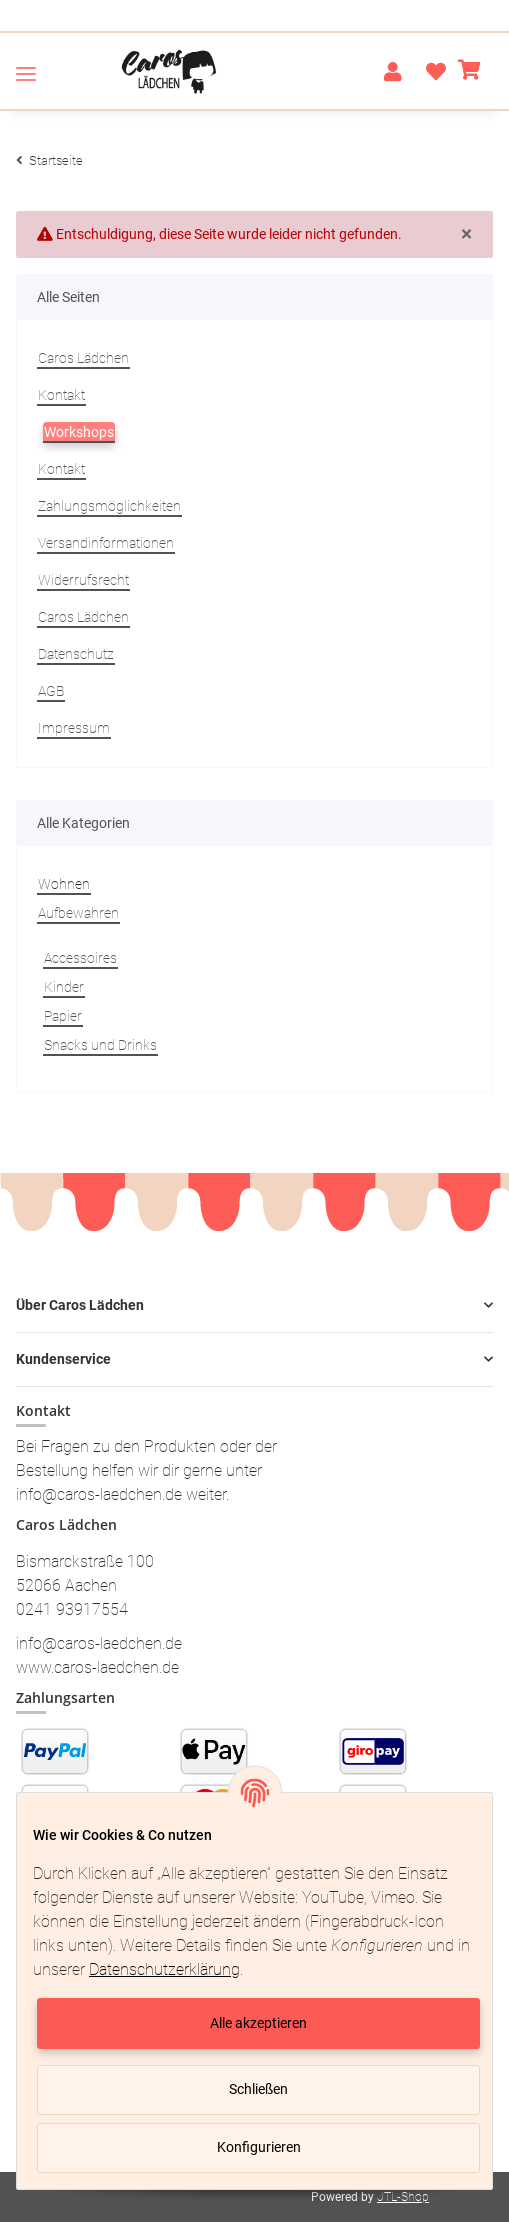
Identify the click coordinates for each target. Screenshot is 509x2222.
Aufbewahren (78, 913)
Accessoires (80, 958)
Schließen (258, 2089)
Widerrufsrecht (83, 580)
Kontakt (61, 395)
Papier (63, 1016)
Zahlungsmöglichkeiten (109, 506)
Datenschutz (76, 654)
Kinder (64, 987)
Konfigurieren (259, 2147)
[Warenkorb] (469, 72)
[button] (393, 72)
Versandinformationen (106, 543)
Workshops (79, 432)
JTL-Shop (403, 2197)
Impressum (74, 728)
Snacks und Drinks (100, 1045)
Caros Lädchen (83, 358)
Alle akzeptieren (258, 2023)
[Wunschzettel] (430, 72)
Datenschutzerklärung (164, 1969)
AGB (51, 691)
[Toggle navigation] (26, 73)
